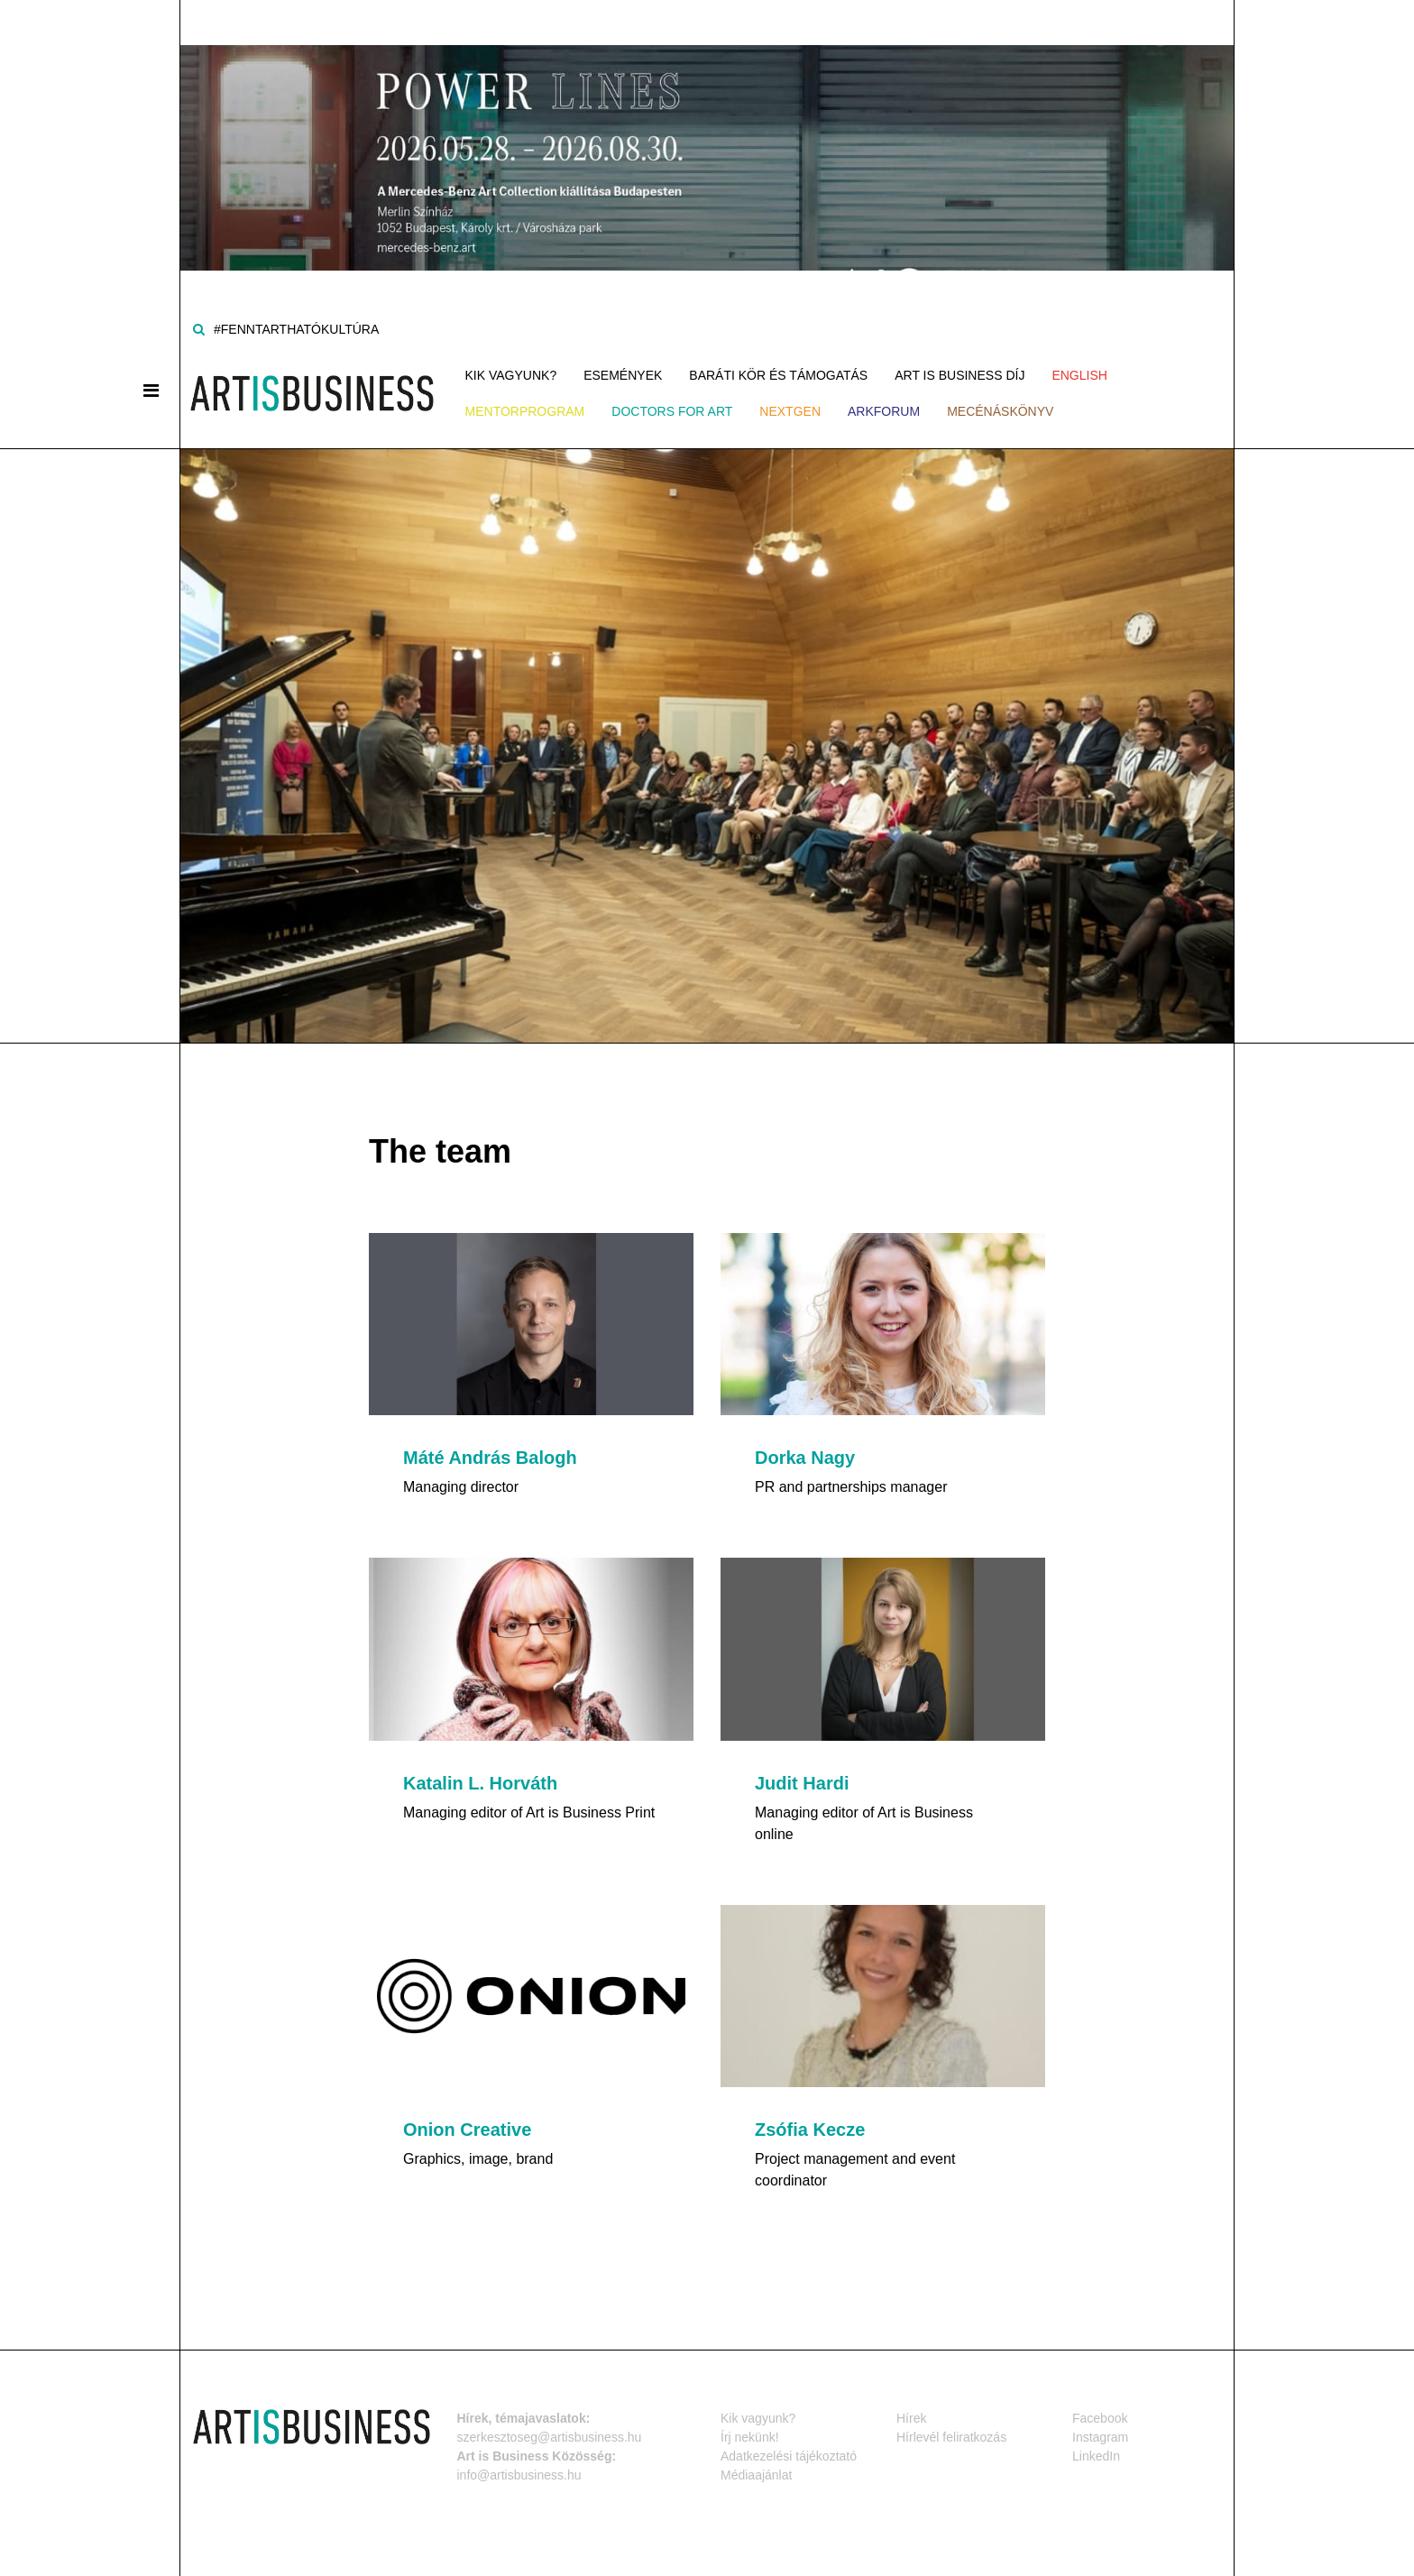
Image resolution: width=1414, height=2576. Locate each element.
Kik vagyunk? (511, 375)
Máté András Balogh (490, 1457)
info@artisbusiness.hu (519, 2474)
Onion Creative (467, 2129)
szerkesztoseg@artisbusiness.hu (549, 2436)
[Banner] (707, 134)
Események (622, 375)
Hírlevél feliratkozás (951, 2436)
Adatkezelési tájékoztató (789, 2455)
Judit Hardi (802, 1783)
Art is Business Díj (959, 375)
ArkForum (884, 411)
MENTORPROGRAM (525, 411)
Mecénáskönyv (1000, 411)
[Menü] (151, 390)
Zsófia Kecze (810, 2129)
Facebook (1099, 2417)
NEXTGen (790, 411)
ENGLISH (1078, 375)
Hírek (911, 2417)
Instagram (1100, 2436)
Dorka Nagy (805, 1457)
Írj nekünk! (750, 2436)
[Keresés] (199, 329)
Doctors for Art (671, 411)
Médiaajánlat (756, 2474)
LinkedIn (1096, 2455)
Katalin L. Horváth (480, 1783)
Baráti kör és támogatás (778, 375)
